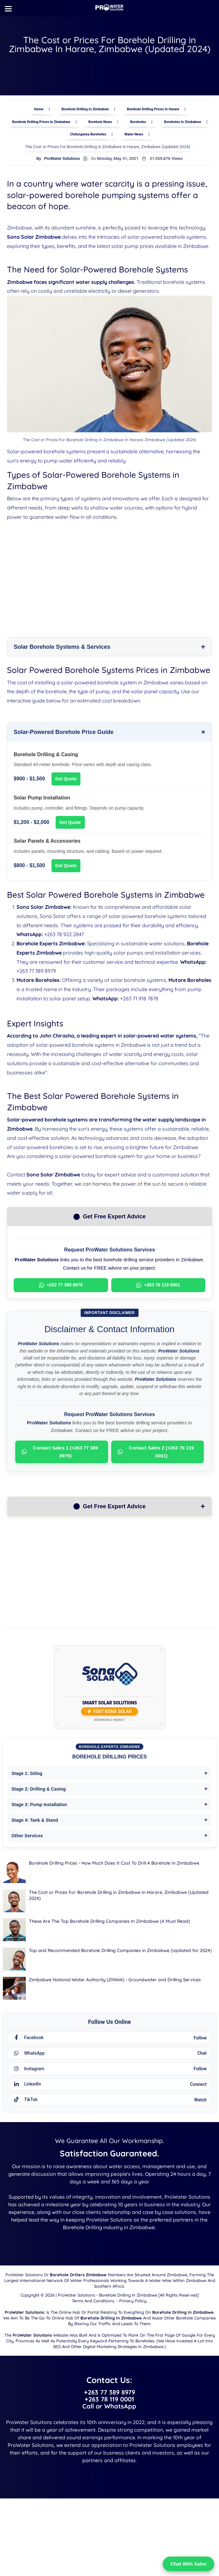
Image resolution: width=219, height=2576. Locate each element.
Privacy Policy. (133, 2354)
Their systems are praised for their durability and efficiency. (129, 927)
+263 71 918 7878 (139, 1000)
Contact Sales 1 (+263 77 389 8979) (60, 1454)
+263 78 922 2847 (64, 937)
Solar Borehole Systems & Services (62, 649)
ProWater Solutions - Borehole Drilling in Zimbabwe (107, 2348)
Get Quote (66, 781)
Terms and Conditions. (93, 2354)
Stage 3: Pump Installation (39, 1807)
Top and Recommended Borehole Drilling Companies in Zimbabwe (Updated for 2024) (120, 1953)
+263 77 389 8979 (36, 973)
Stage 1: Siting (26, 1775)
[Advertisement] (109, 573)
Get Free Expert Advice (109, 1508)
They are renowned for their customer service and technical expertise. (98, 964)
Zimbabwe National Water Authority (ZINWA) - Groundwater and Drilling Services (115, 1982)
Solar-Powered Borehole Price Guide (63, 734)
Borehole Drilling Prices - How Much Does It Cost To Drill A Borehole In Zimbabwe (114, 1865)
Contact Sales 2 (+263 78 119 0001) (156, 1454)
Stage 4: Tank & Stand (34, 1822)
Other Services (27, 1838)
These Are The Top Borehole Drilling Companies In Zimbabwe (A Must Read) (109, 1924)
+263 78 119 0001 (158, 1287)
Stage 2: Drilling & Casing (38, 1791)
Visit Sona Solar (109, 1713)
